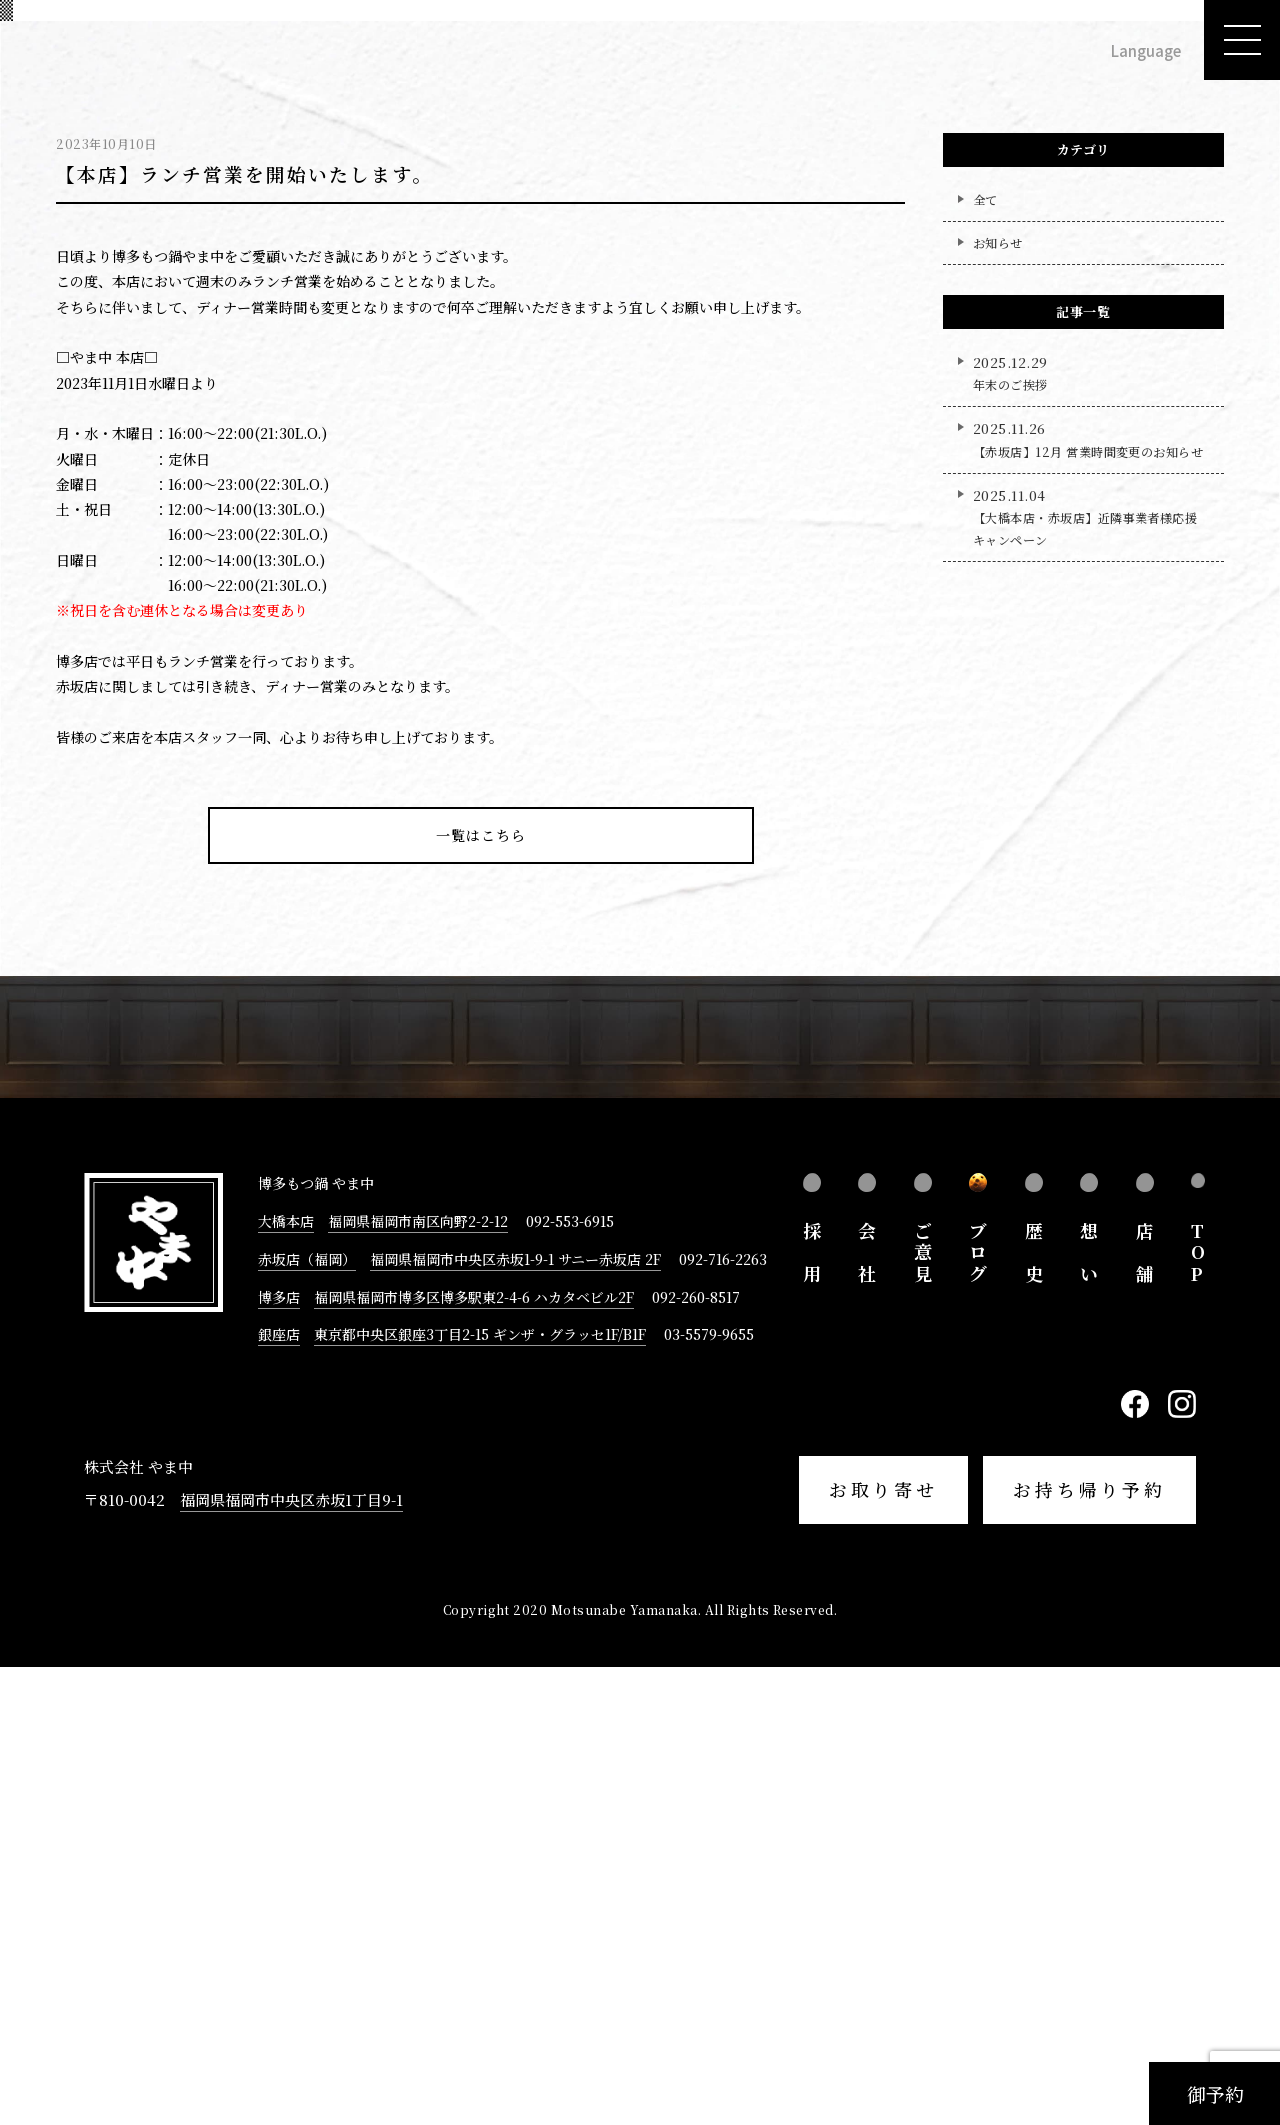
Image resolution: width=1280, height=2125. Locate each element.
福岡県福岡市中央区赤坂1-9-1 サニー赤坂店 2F (515, 1716)
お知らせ (998, 699)
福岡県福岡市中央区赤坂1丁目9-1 (291, 1956)
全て (985, 656)
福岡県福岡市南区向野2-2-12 (418, 1678)
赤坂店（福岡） (307, 1716)
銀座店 (279, 1792)
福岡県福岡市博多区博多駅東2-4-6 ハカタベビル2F (474, 1754)
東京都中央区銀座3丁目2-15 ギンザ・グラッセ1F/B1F (480, 1792)
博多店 (279, 1754)
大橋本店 (286, 1678)
